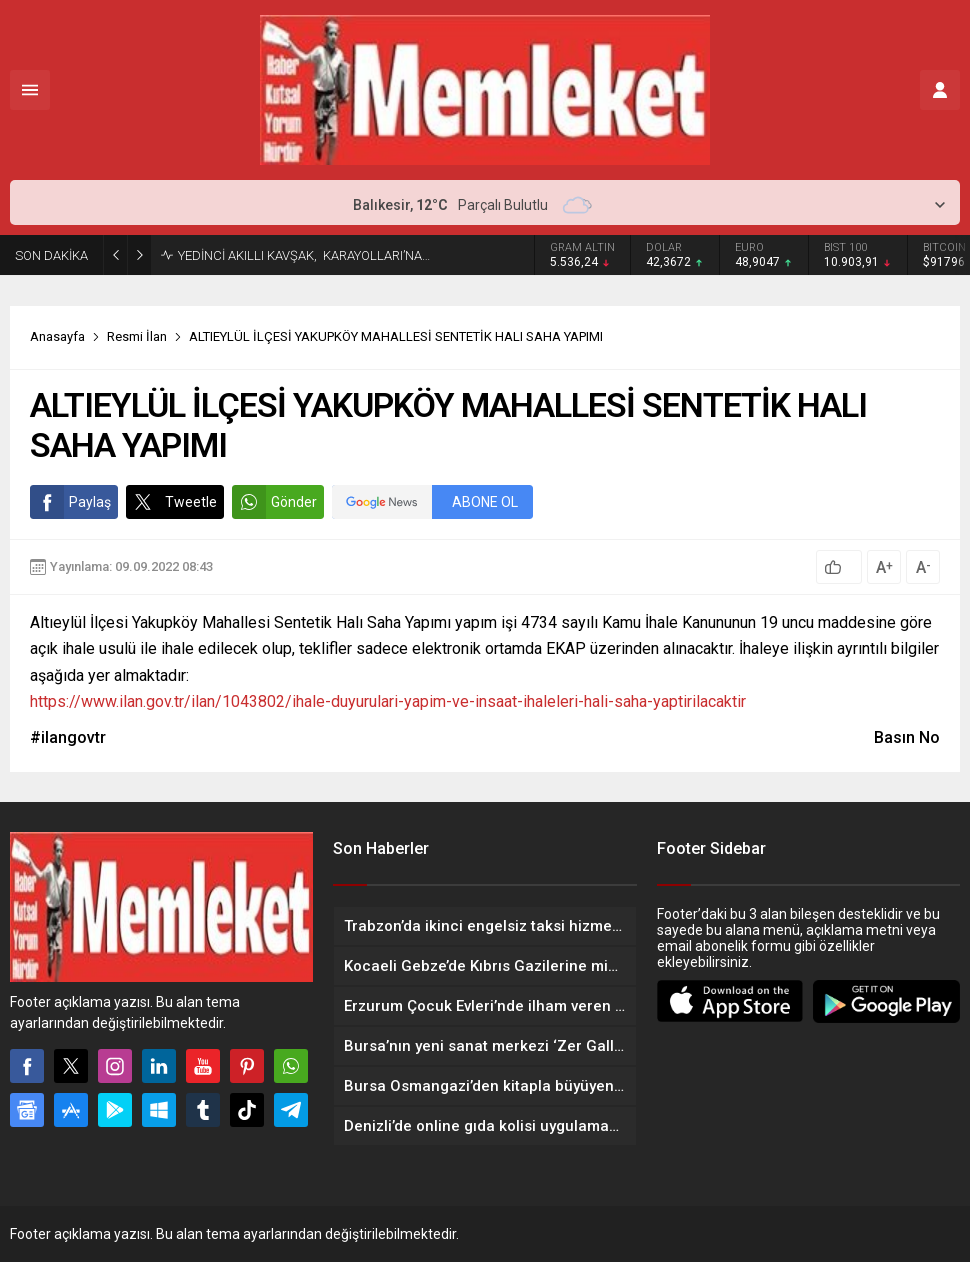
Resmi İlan (137, 336)
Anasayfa (57, 336)
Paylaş (70, 502)
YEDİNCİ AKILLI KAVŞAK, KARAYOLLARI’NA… (304, 255)
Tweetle (171, 502)
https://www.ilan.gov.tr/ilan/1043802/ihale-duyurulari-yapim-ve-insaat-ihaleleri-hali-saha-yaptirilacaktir (388, 701)
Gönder (274, 502)
